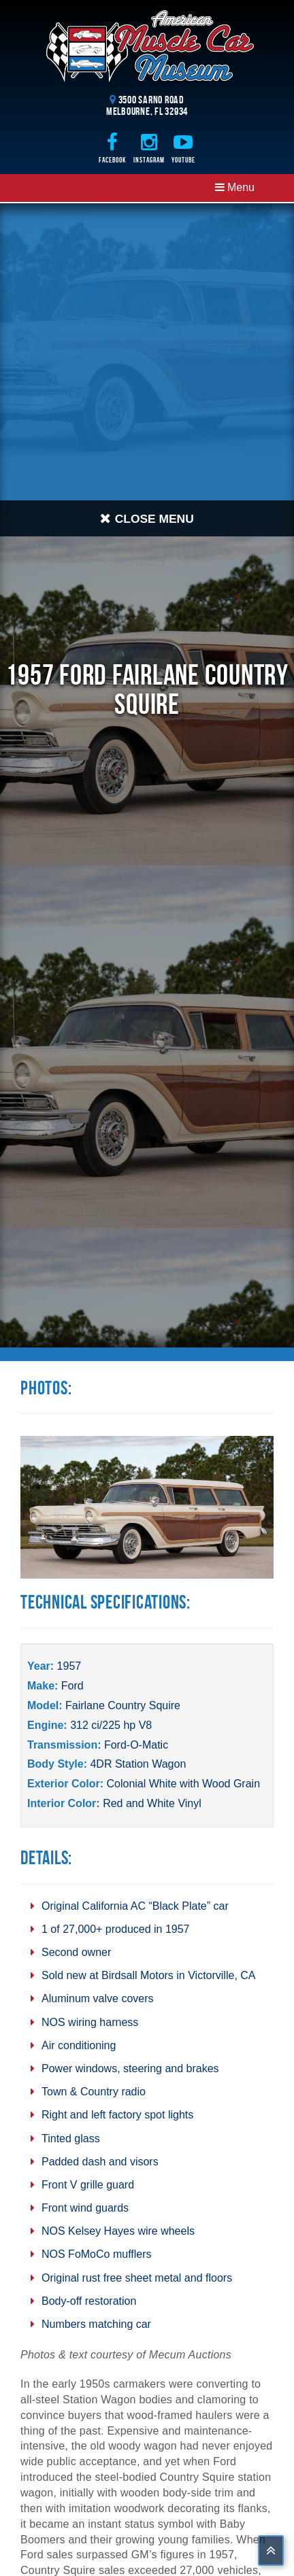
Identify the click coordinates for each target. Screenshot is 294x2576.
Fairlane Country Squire (122, 1705)
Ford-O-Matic (136, 1745)
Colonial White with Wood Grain (183, 1783)
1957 (69, 1666)
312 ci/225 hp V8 (111, 1725)
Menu (235, 187)
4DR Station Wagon (138, 1764)
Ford (72, 1685)
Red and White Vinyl (152, 1803)
